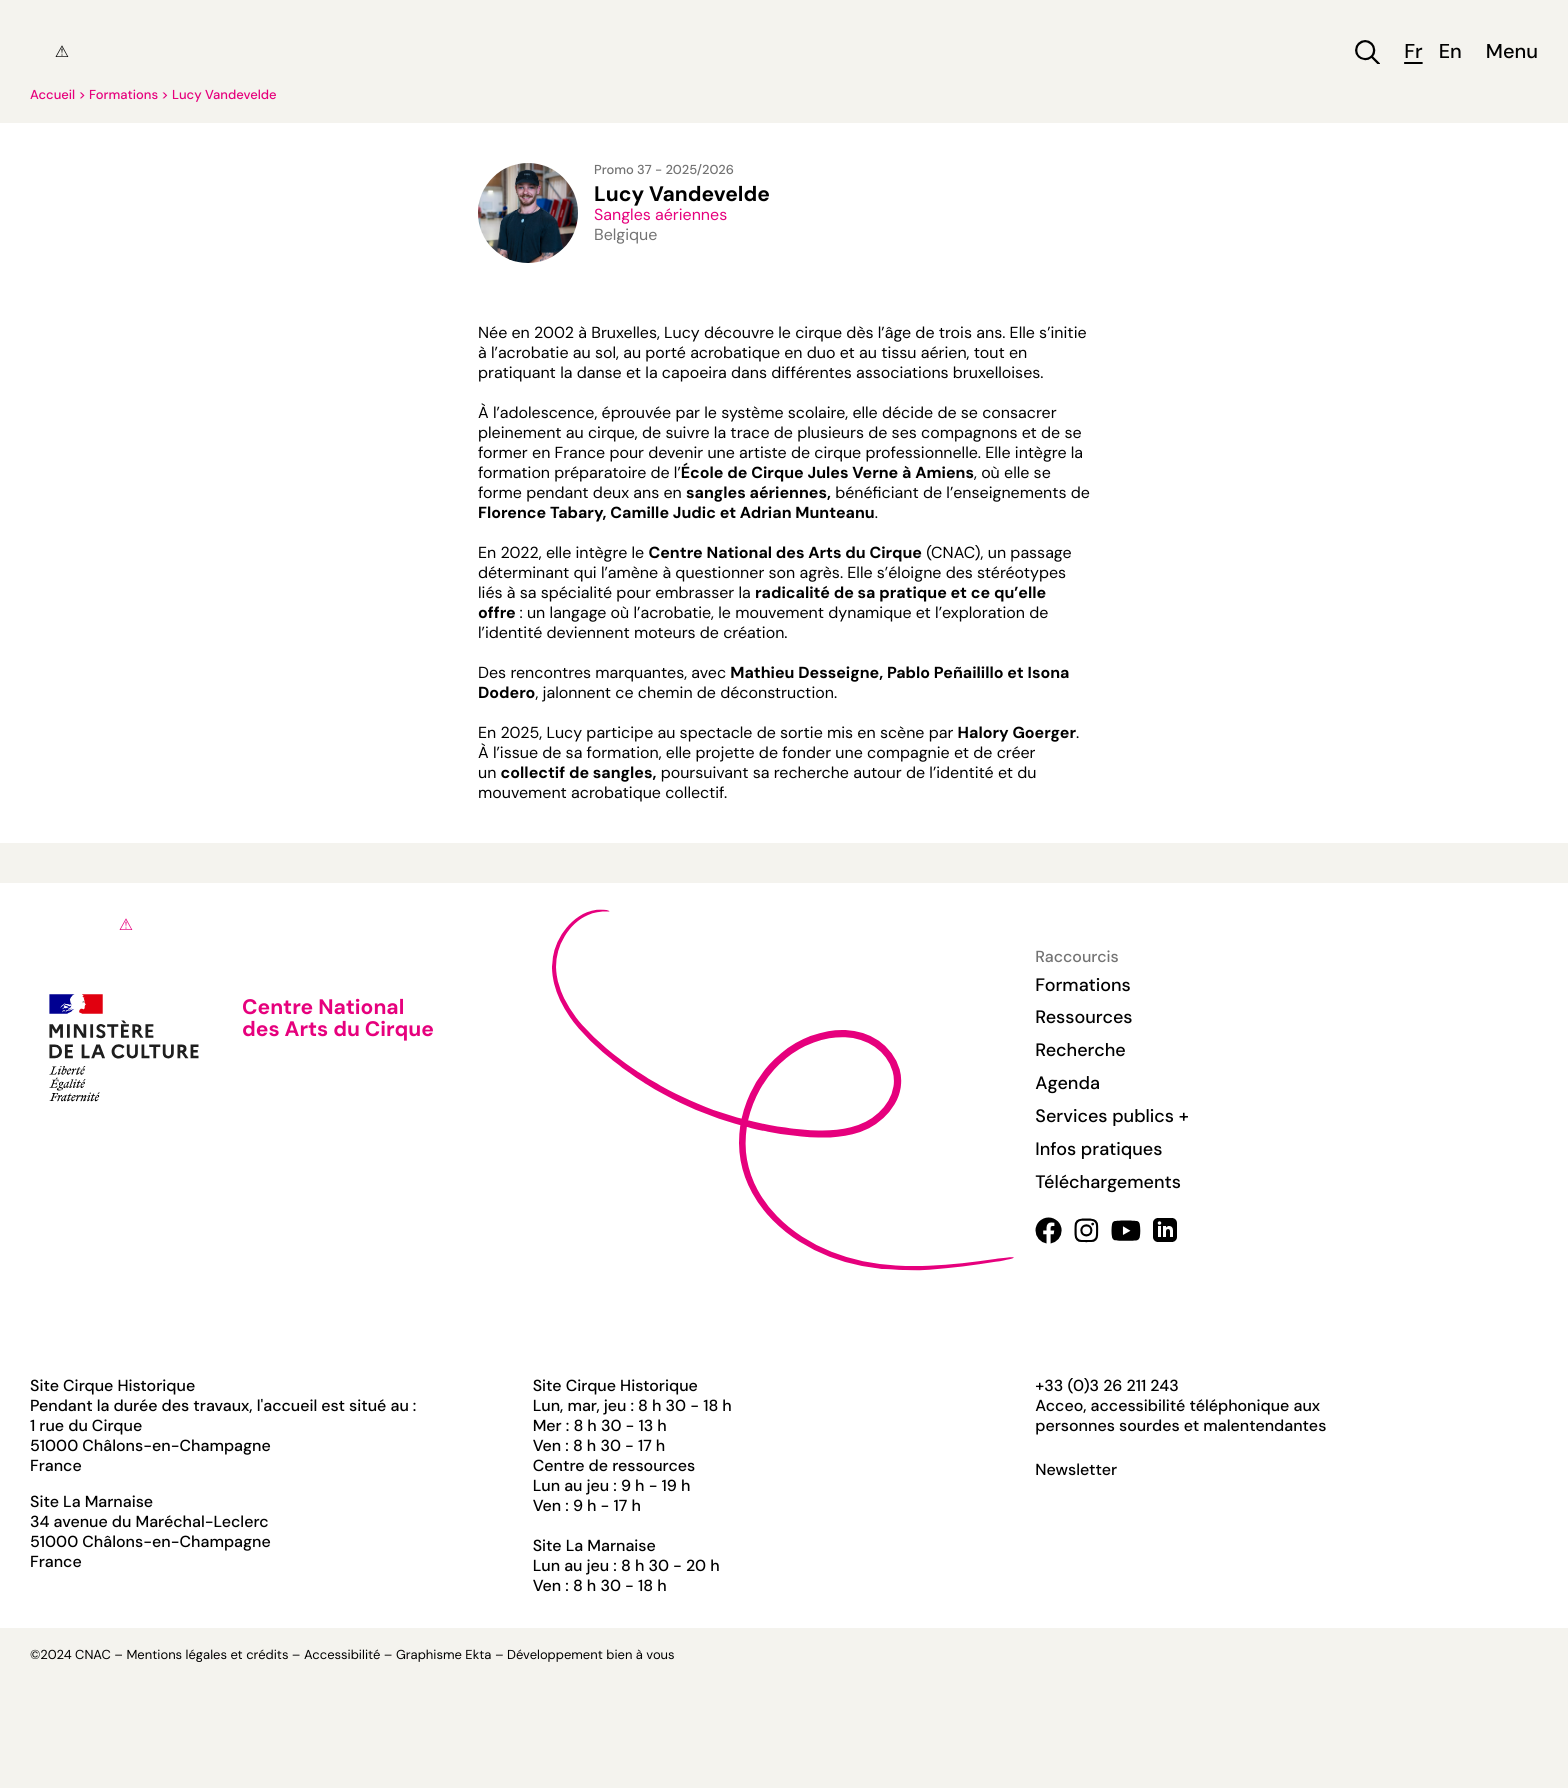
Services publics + (1111, 1116)
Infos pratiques (1098, 1149)
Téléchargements (1108, 1182)
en (1450, 52)
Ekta (478, 1655)
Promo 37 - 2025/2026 (664, 170)
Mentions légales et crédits (207, 1655)
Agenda (1067, 1083)
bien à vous (640, 1655)
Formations (123, 95)
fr (1413, 52)
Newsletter (1076, 1470)
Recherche (1080, 1050)
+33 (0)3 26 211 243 (1106, 1385)
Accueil (52, 95)
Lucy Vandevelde (224, 95)
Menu (1512, 52)
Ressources (1083, 1017)
